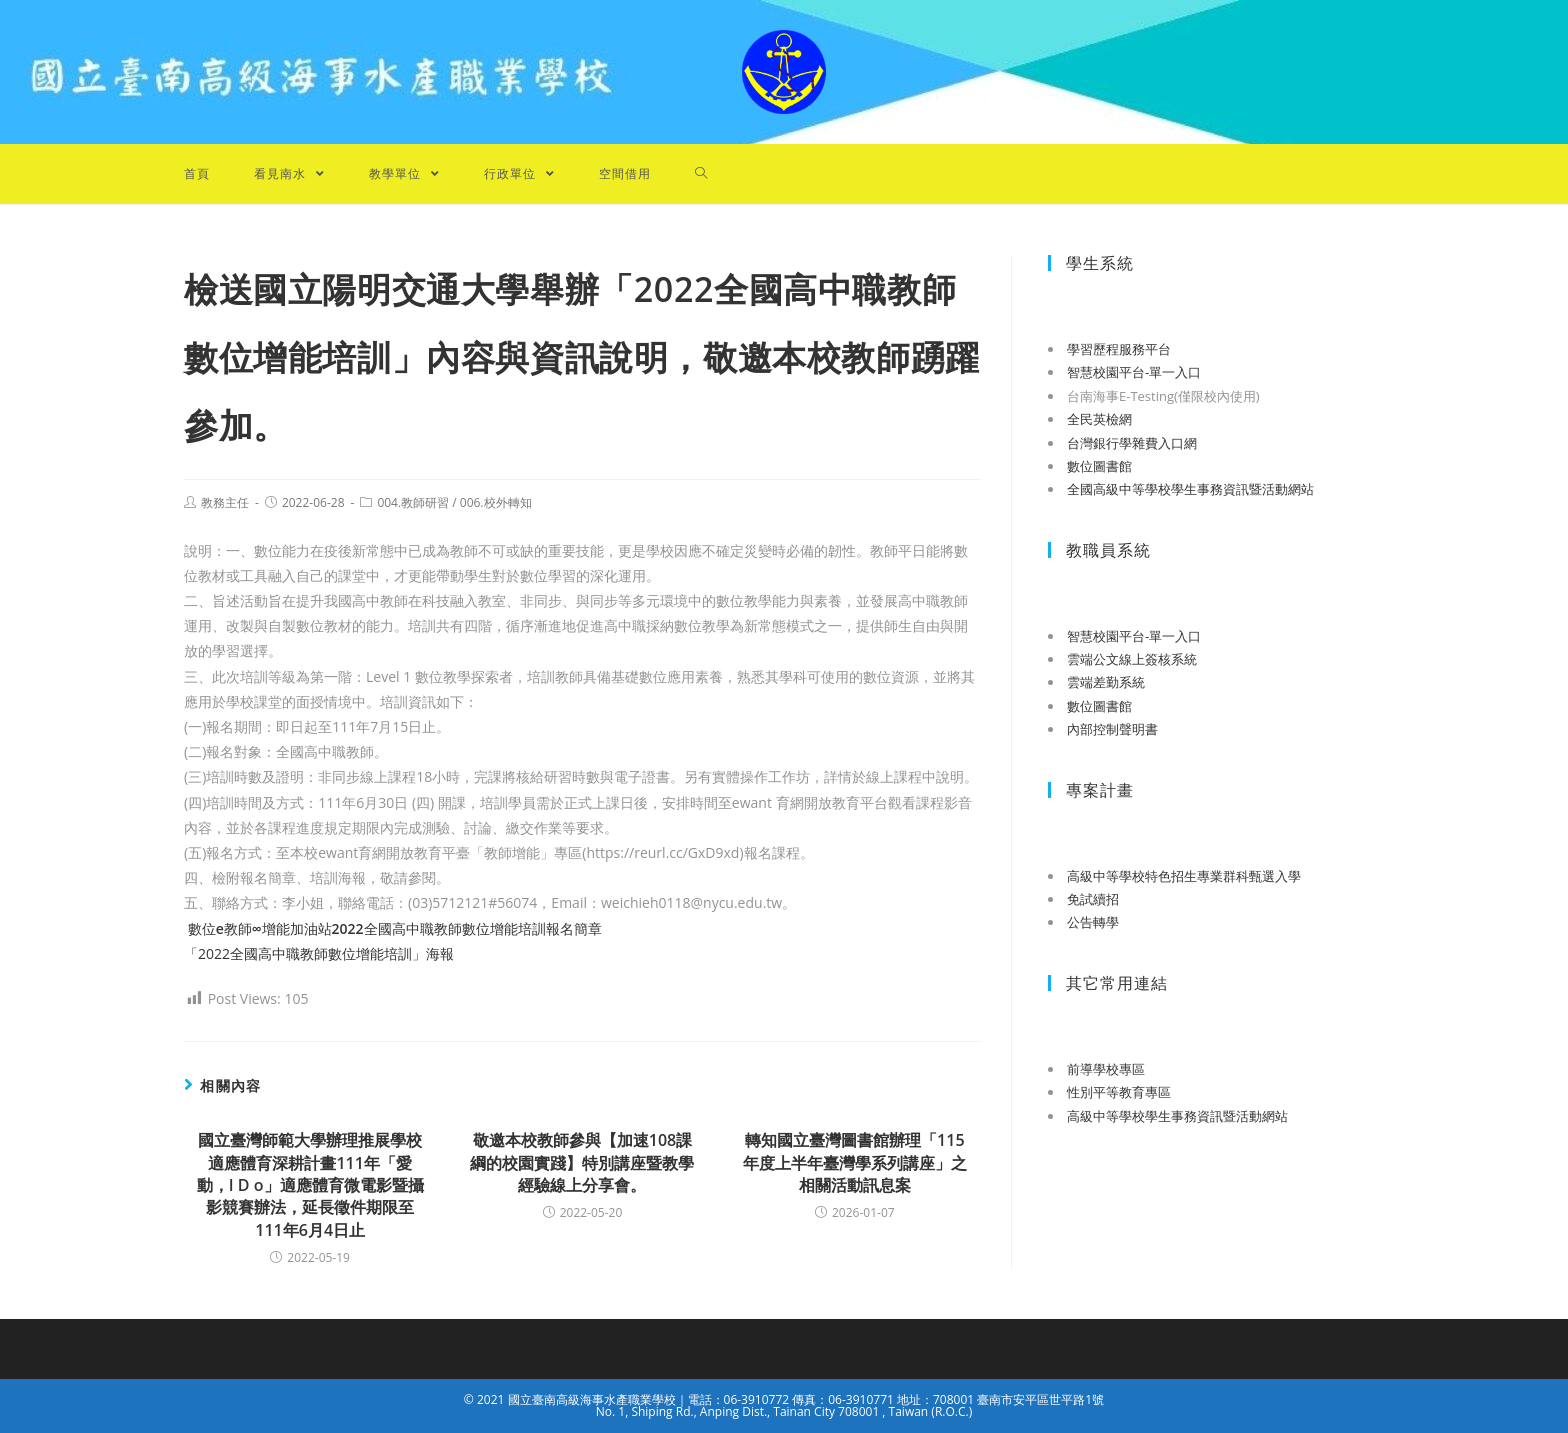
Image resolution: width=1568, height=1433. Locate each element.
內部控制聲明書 (1112, 729)
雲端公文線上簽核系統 (1132, 659)
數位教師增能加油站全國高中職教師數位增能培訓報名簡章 (393, 928)
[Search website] (701, 174)
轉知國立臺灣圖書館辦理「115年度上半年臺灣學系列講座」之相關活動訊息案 (855, 1162)
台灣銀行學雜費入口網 (1132, 443)
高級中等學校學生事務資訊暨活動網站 (1177, 1116)
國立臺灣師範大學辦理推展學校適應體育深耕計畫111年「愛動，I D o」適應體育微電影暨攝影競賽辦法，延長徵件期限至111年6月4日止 (310, 1185)
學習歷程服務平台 (1119, 349)
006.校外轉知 (496, 502)
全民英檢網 (1099, 419)
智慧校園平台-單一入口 (1134, 372)
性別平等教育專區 (1119, 1092)
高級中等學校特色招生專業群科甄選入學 (1184, 876)
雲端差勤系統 (1106, 682)
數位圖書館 (1099, 466)
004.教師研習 (413, 502)
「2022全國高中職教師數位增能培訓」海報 (319, 953)
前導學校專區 (1106, 1069)
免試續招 (1093, 899)
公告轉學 (1093, 922)
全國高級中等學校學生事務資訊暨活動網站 (1190, 489)
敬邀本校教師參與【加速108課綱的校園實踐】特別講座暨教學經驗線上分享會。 (582, 1162)
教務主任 (225, 502)
